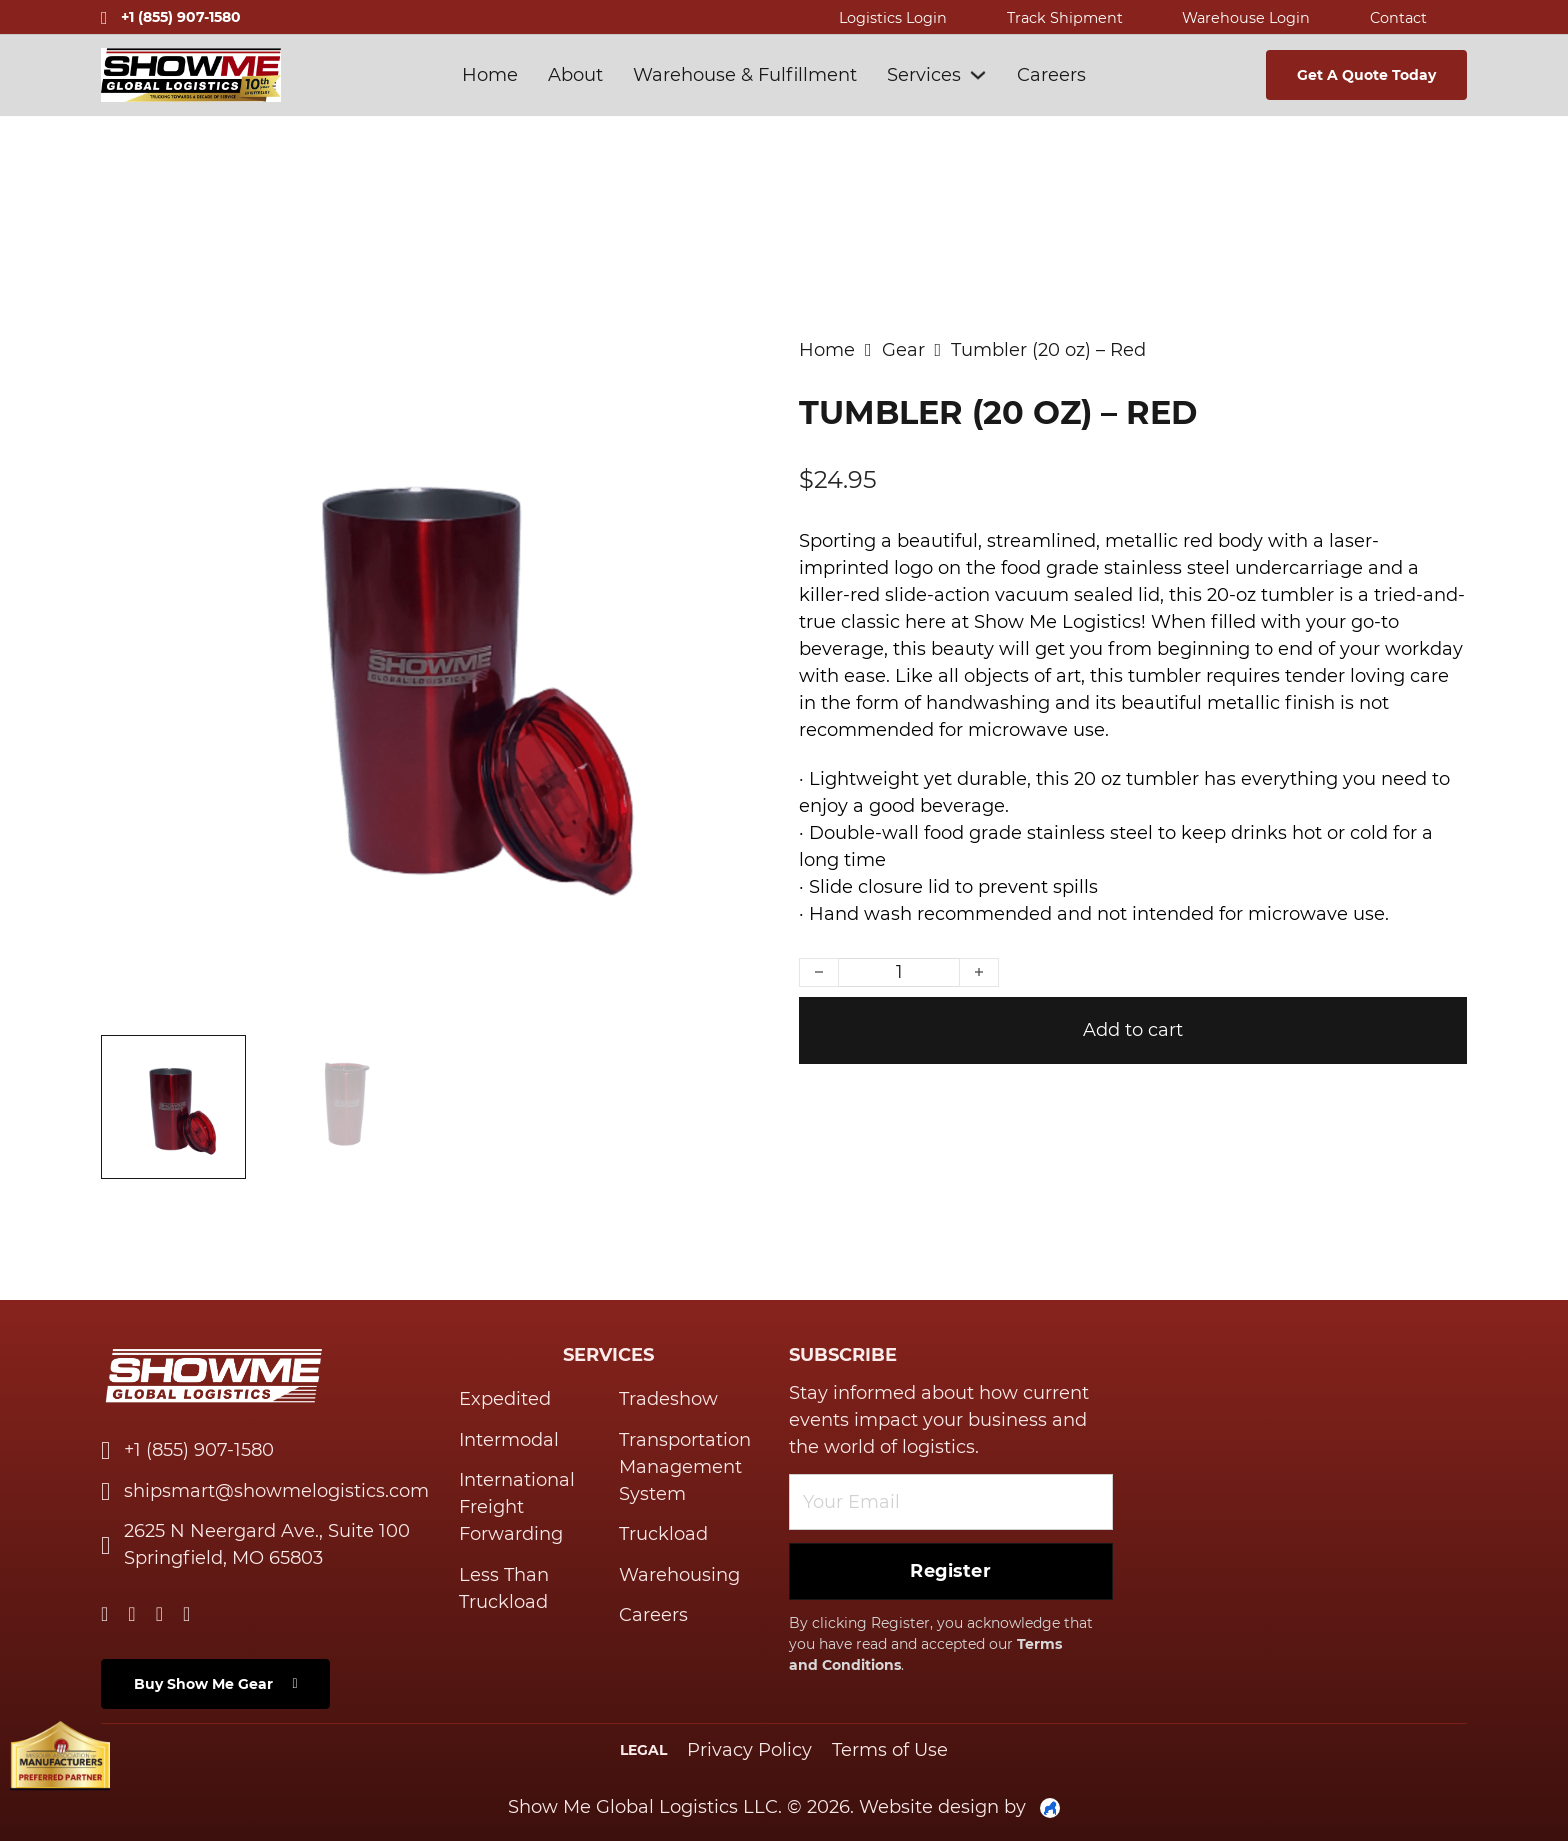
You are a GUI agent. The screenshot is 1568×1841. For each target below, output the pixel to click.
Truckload (663, 1534)
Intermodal (509, 1440)
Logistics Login (893, 18)
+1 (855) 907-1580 (181, 17)
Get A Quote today (1366, 75)
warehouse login (1246, 18)
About (575, 75)
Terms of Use (890, 1750)
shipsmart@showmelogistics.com (276, 1491)
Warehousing (679, 1575)
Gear (903, 350)
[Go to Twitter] (131, 1615)
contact (1398, 18)
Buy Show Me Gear (216, 1684)
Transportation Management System (685, 1467)
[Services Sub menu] (978, 75)
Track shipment (1065, 18)
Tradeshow (668, 1399)
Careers (1051, 75)
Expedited (505, 1399)
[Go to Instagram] (186, 1615)
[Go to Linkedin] (104, 1615)
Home (490, 75)
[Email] (951, 1502)
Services (924, 75)
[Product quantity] (899, 972)
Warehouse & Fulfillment (745, 75)
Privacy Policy (749, 1750)
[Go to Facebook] (159, 1615)
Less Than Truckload (504, 1588)
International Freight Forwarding (517, 1507)
